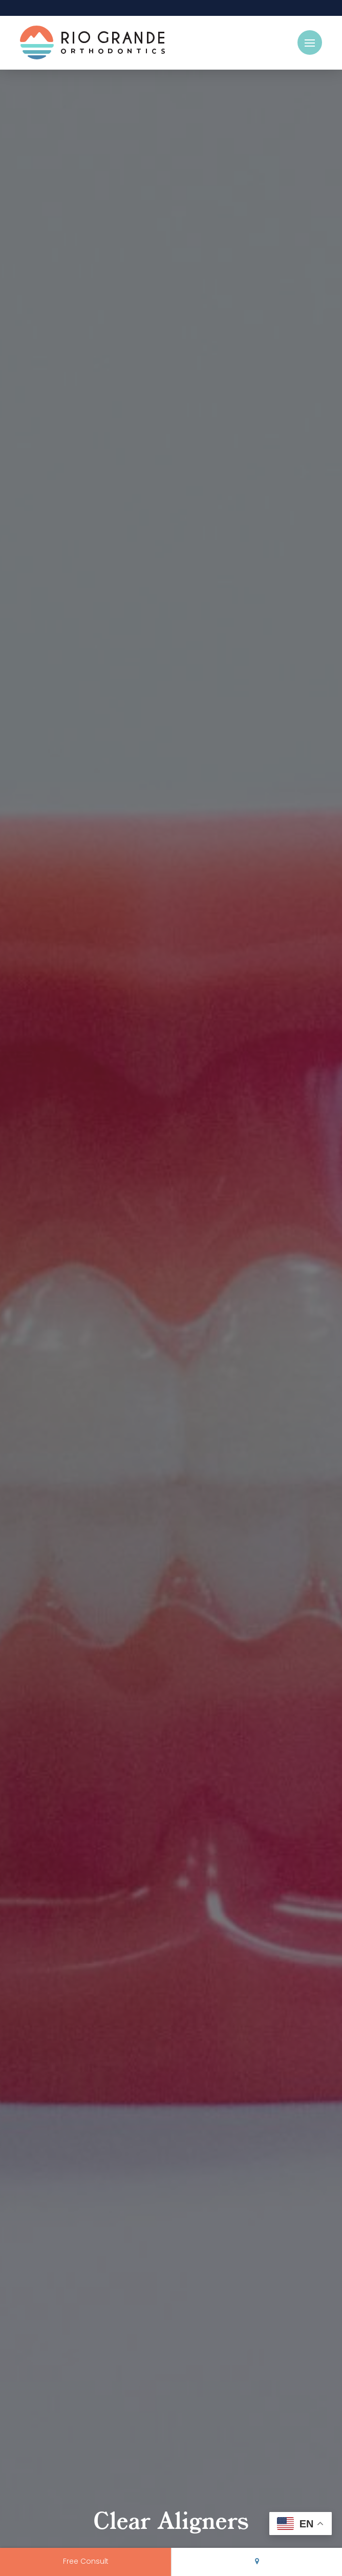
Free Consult (86, 2562)
